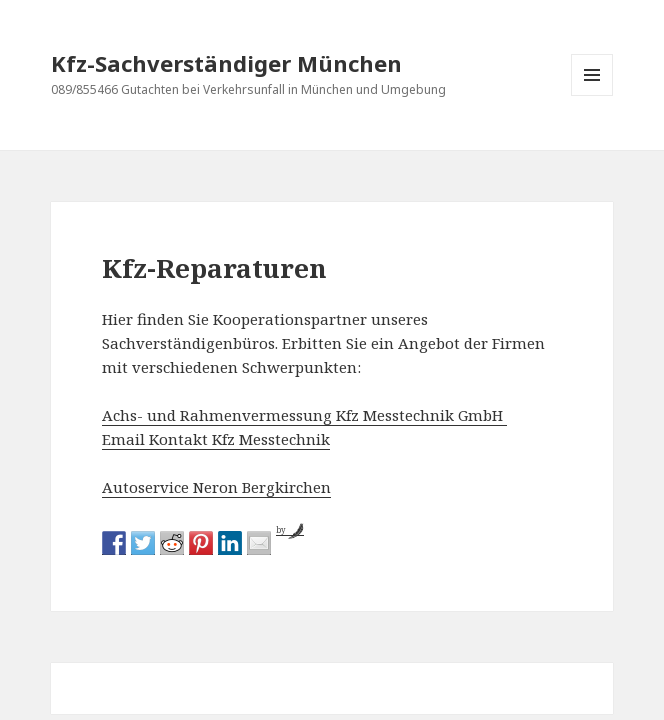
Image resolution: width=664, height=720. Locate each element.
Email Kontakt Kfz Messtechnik (216, 439)
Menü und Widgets (592, 95)
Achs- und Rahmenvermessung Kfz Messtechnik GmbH (304, 415)
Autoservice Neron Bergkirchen (216, 487)
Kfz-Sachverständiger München (226, 63)
